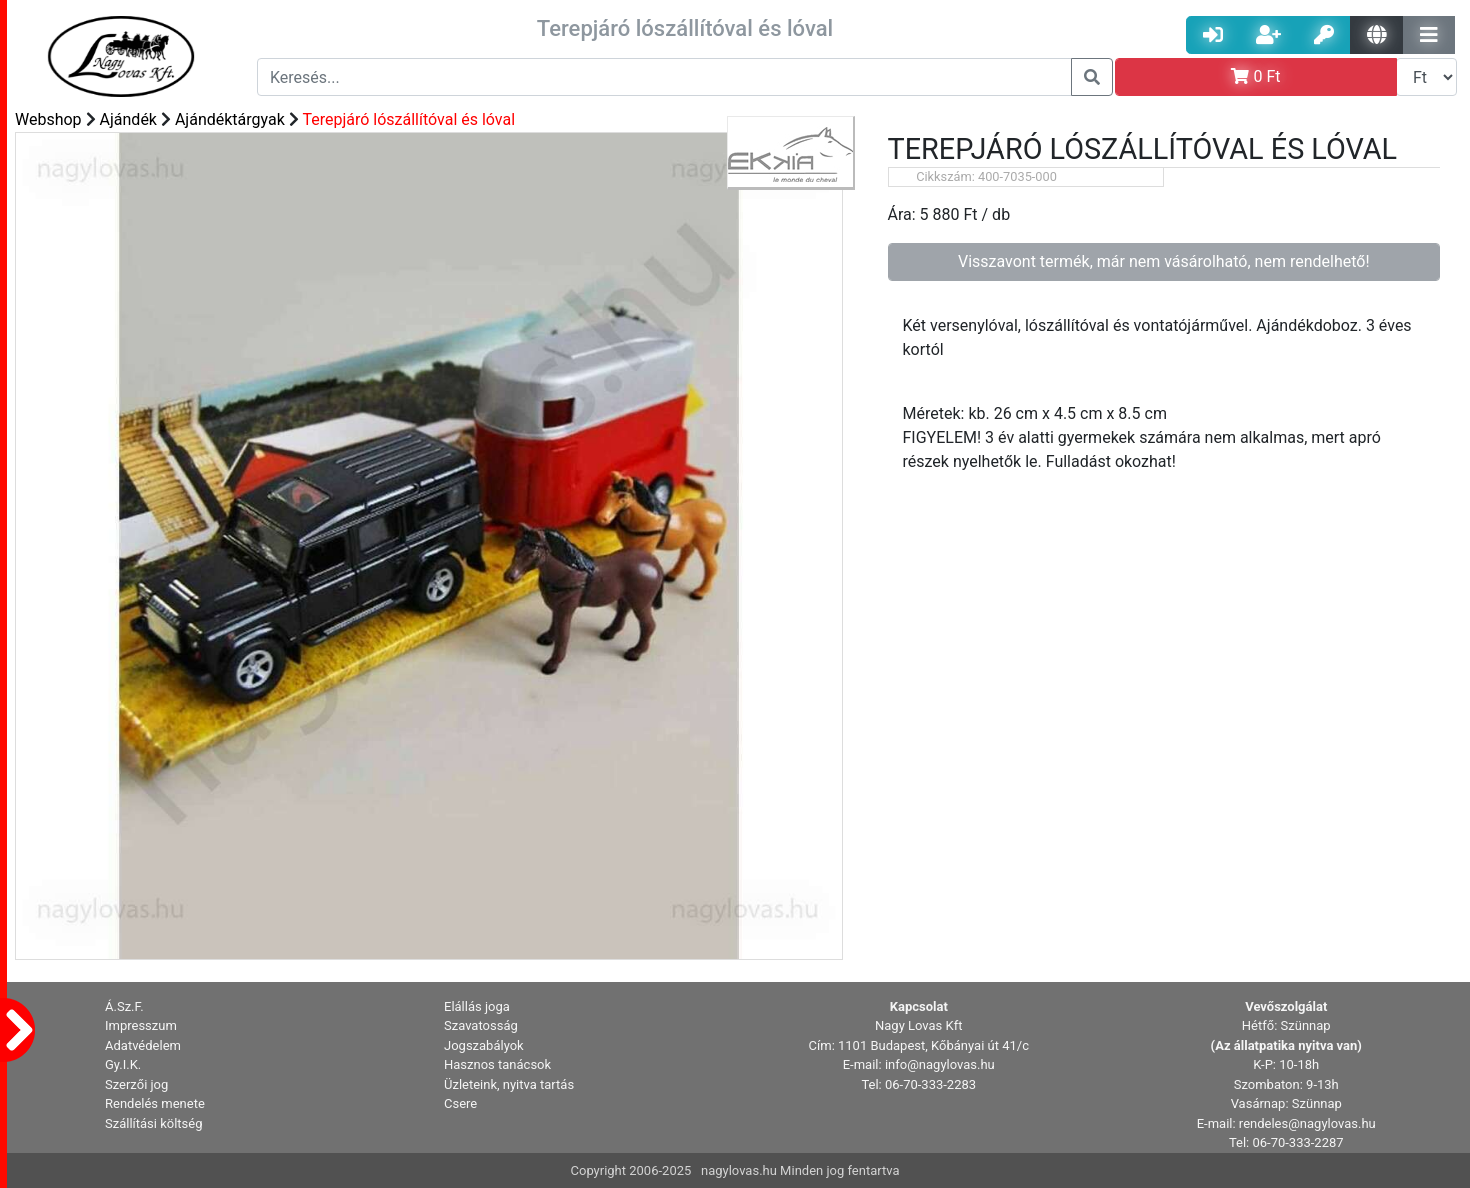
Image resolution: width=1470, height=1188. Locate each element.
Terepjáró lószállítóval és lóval (408, 119)
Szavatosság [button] (481, 1025)
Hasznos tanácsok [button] (497, 1064)
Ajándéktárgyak (230, 119)
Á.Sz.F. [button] (124, 1006)
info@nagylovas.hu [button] (940, 1064)
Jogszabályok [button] (484, 1045)
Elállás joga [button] (477, 1006)
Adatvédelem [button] (143, 1045)
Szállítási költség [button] (154, 1123)
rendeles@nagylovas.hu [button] (1307, 1123)
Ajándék (128, 119)
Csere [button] (460, 1103)
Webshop (48, 119)
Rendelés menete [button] (155, 1103)
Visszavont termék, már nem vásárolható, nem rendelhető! (1164, 261)
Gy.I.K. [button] (123, 1064)
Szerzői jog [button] (136, 1084)
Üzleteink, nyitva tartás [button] (509, 1084)
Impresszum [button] (141, 1025)
